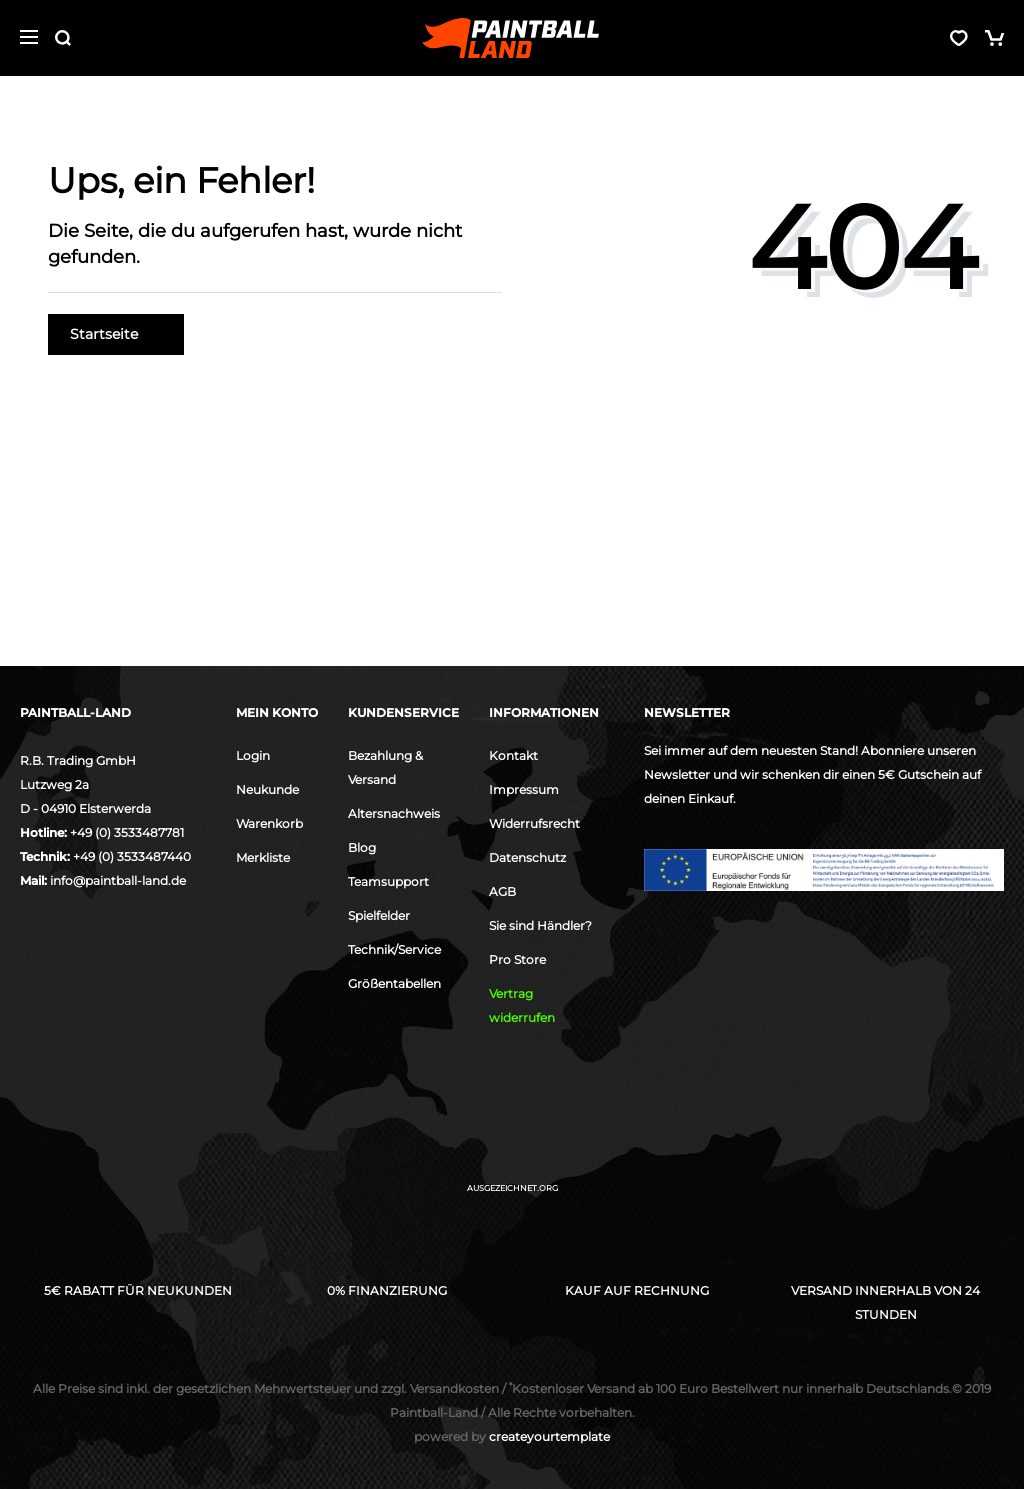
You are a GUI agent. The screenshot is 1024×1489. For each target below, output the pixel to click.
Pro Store (517, 959)
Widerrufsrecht (534, 823)
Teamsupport (388, 881)
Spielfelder (379, 915)
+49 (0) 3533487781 (127, 832)
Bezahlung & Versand (385, 767)
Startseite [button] (116, 334)
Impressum (524, 789)
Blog (362, 847)
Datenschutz (527, 857)
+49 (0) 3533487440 (132, 856)
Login (253, 755)
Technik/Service (394, 949)
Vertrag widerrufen (522, 1005)
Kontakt (513, 755)
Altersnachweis (394, 813)
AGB (502, 891)
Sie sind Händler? (540, 925)
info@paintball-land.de (118, 880)
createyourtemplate (512, 1436)
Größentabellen (394, 983)
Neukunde (267, 789)
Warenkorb (269, 823)
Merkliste (263, 857)
